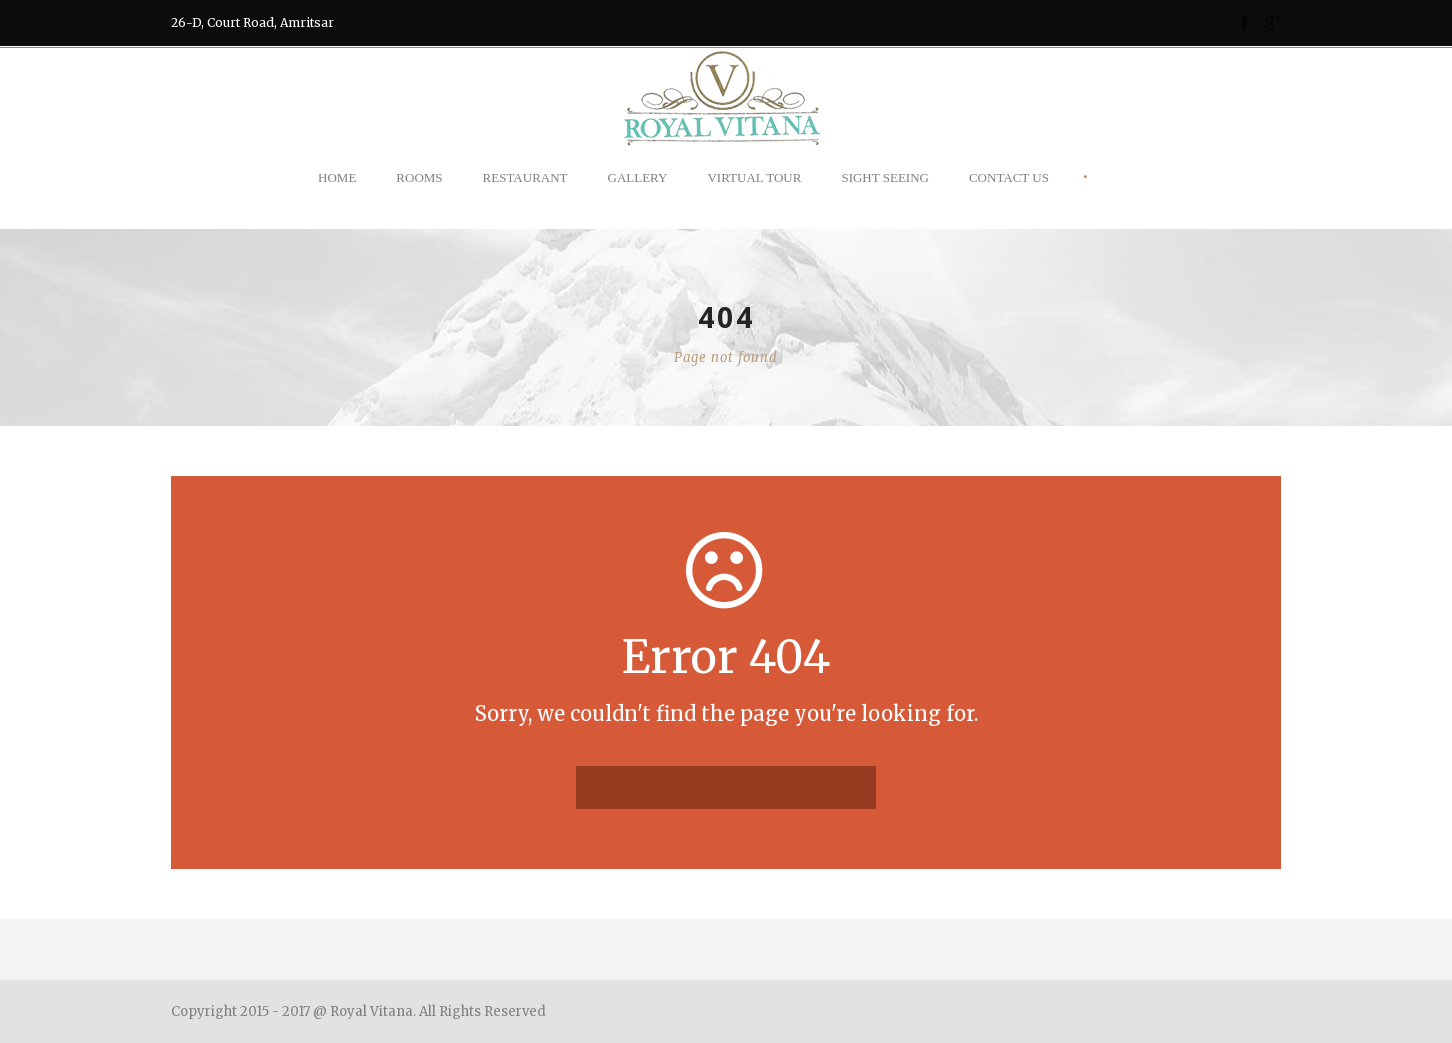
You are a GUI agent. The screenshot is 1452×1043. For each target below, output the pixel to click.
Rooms (419, 177)
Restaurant (525, 177)
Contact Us (1009, 177)
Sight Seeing (885, 177)
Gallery (638, 177)
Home (337, 177)
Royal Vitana (371, 1011)
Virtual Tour (754, 177)
